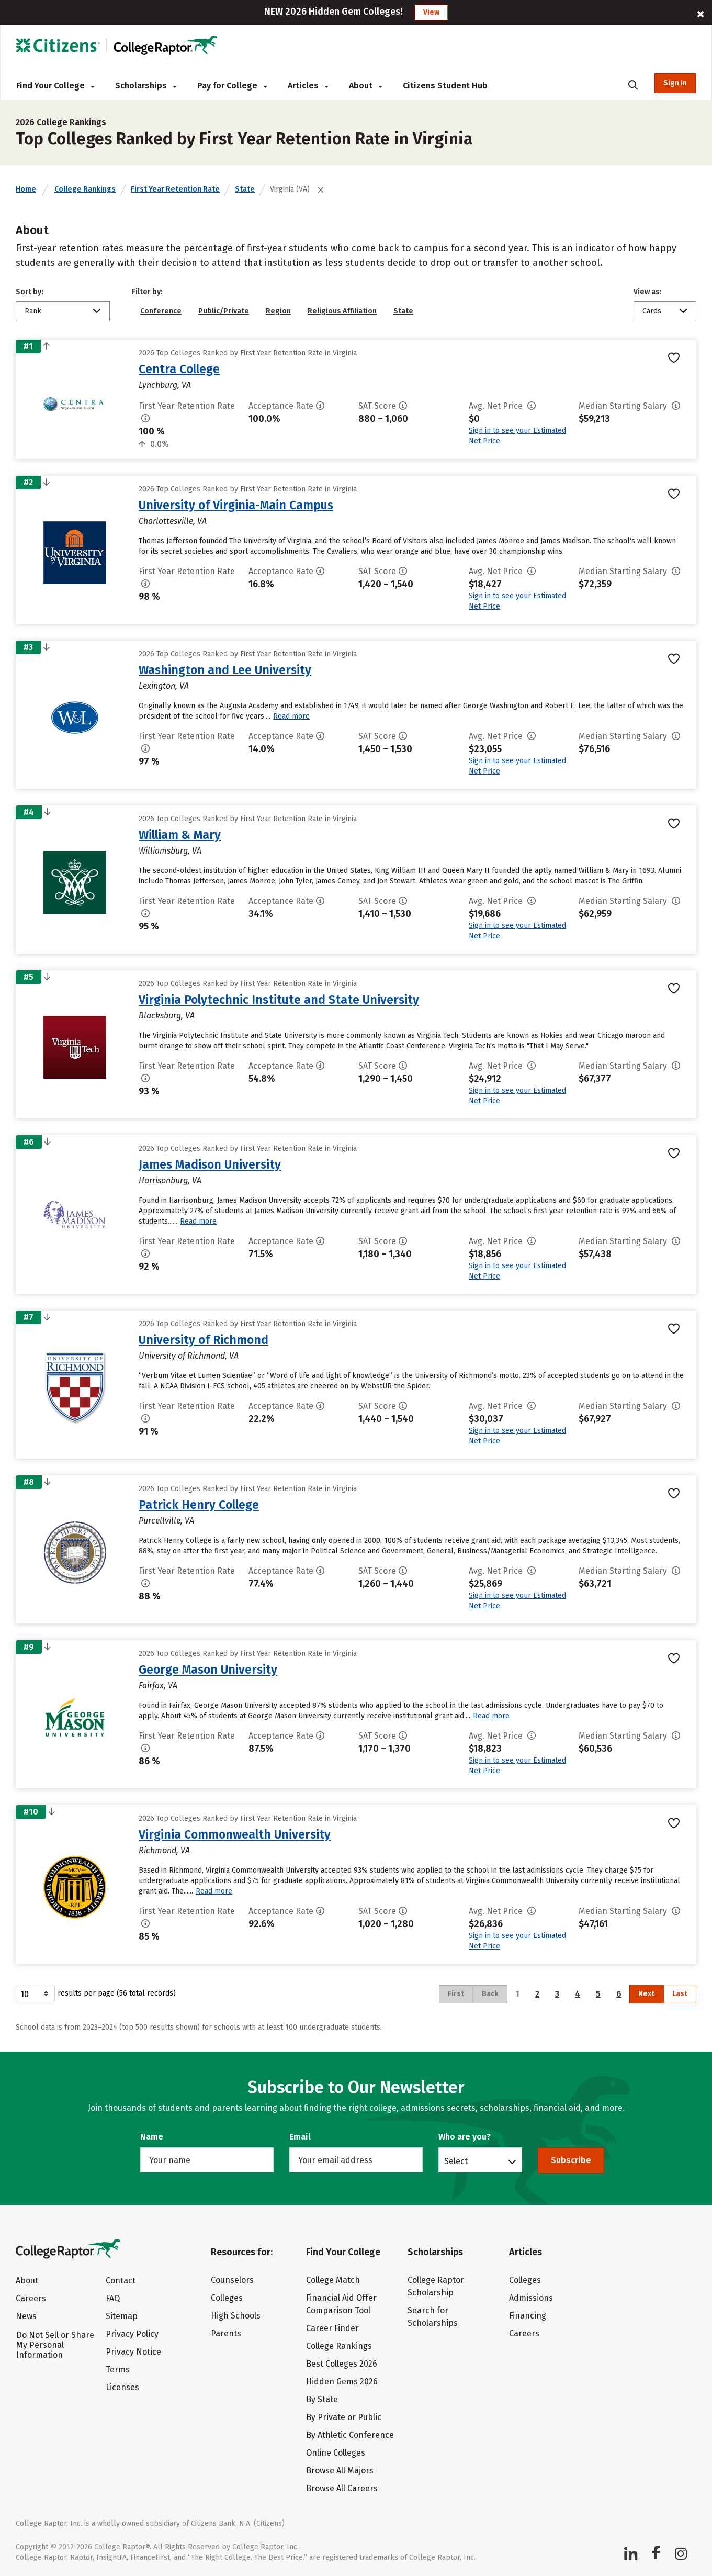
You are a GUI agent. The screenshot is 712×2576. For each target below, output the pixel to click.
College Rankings (85, 189)
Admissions (531, 2298)
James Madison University (210, 1164)
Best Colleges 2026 (341, 2364)
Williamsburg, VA (170, 851)
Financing (527, 2316)
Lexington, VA (164, 686)
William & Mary (180, 834)
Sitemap (122, 2316)
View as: (648, 291)
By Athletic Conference (350, 2435)
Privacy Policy (132, 2334)
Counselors (232, 2280)
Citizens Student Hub (445, 86)
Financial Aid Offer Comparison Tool (341, 2304)
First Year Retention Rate (175, 189)
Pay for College (232, 86)
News (26, 2316)
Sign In (675, 83)
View (431, 12)
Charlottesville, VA (173, 521)
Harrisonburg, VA (170, 1180)
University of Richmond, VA (189, 1356)
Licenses (122, 2387)
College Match (333, 2280)
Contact (120, 2281)
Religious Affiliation (342, 311)
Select (456, 2161)
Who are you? (464, 2137)
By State (322, 2399)
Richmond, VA (164, 1850)
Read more (291, 716)
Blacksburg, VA (167, 1016)
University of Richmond (203, 1339)
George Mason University (208, 1669)
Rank (33, 311)
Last (679, 1993)
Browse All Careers (342, 2488)
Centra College (179, 369)
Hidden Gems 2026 (342, 2382)
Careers (31, 2298)
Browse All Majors (340, 2471)
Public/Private (223, 311)
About (365, 86)
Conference (161, 311)
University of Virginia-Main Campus (236, 505)
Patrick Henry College (199, 1504)
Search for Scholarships (433, 2316)
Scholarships (145, 86)
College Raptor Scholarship (436, 2286)
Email (300, 2137)
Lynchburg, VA (165, 385)
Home (26, 189)
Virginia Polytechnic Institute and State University (279, 999)
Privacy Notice (133, 2352)
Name (151, 2137)
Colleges (227, 2298)
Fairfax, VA (158, 1685)
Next (646, 1993)
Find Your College (55, 86)
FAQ (113, 2298)
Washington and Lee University (225, 670)
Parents (226, 2333)
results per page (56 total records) (96, 1993)
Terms (118, 2370)
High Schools (236, 2316)
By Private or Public (343, 2417)
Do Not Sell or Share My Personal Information (55, 2345)
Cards (651, 311)
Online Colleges (335, 2453)
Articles (308, 86)
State (245, 189)
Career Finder (332, 2328)
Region (278, 311)
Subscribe (571, 2160)
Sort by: (29, 291)
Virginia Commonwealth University (235, 1834)
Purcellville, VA (166, 1521)
